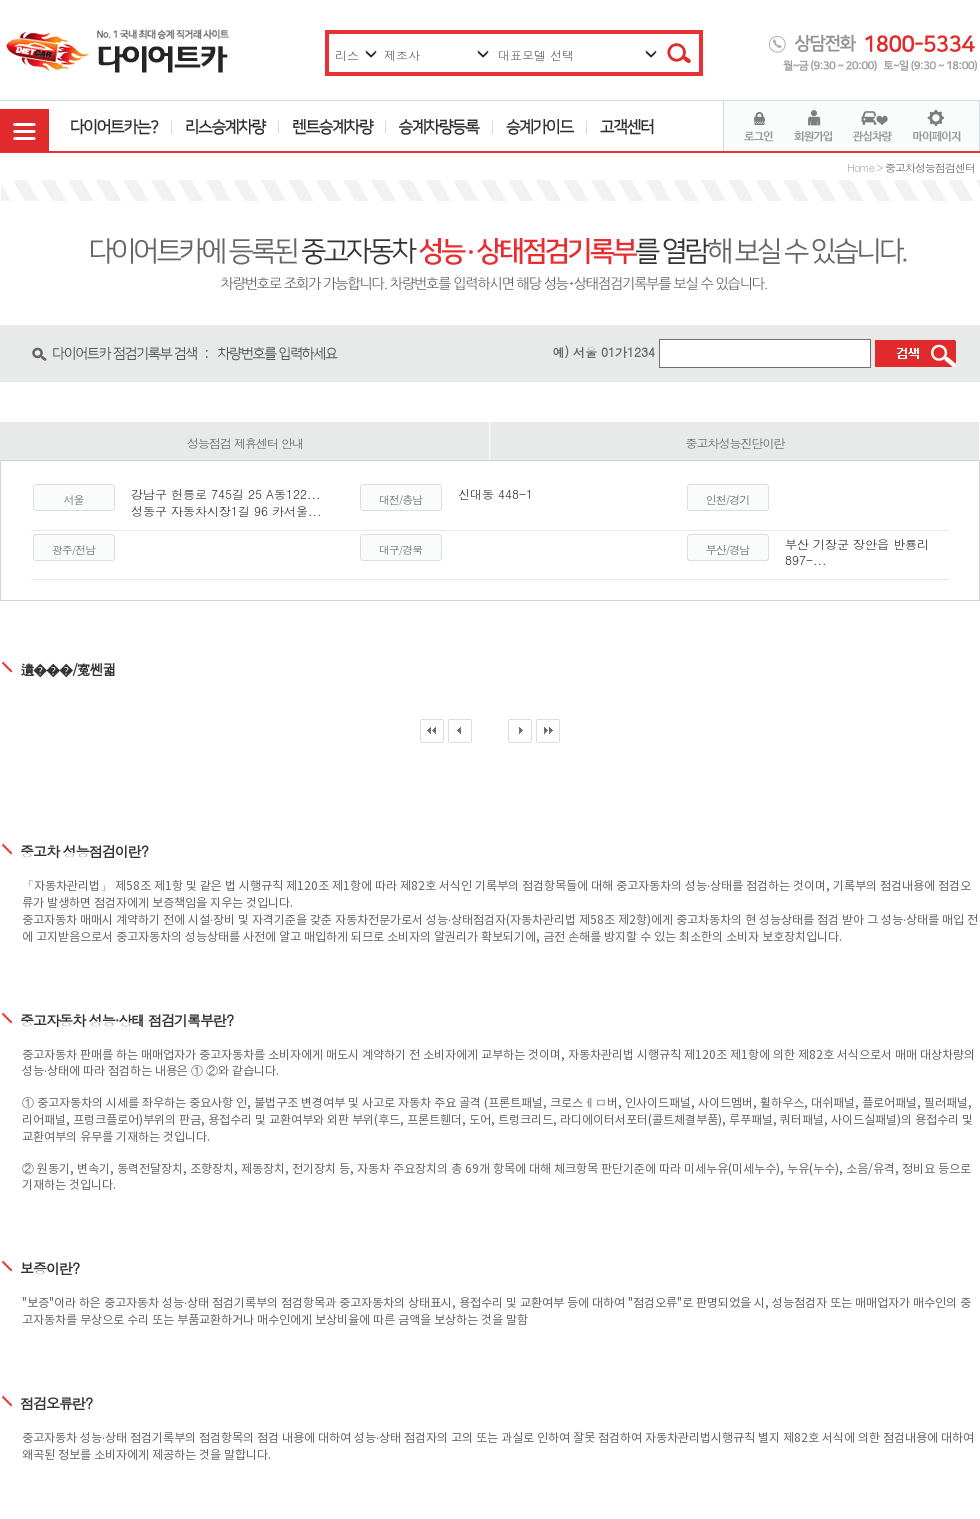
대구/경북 (401, 549)
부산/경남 (728, 549)
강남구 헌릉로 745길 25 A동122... (226, 493)
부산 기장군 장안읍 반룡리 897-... (857, 552)
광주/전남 (74, 549)
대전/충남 (401, 499)
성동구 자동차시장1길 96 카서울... (226, 510)
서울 (74, 499)
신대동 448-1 (495, 493)
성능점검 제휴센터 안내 (245, 442)
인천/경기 (728, 499)
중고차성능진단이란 (735, 442)
